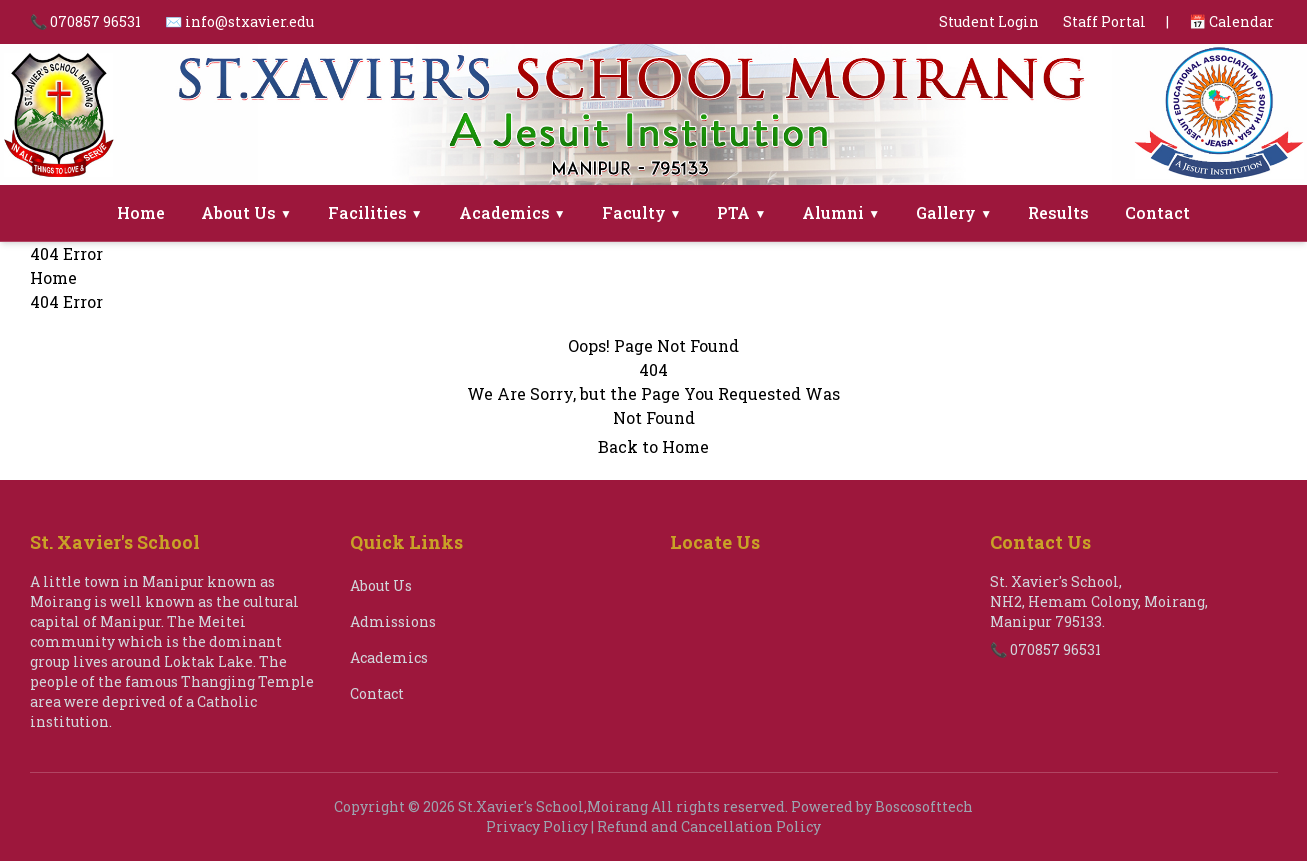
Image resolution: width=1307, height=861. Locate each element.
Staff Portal (1104, 21)
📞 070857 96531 (85, 21)
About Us (246, 212)
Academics (512, 212)
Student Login (989, 21)
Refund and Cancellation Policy (709, 826)
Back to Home (653, 446)
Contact (1157, 212)
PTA (741, 212)
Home (141, 212)
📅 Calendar (1231, 21)
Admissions (393, 621)
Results (1058, 212)
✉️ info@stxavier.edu (239, 21)
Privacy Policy (537, 826)
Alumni (841, 212)
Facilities (375, 212)
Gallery (954, 212)
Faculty (642, 212)
